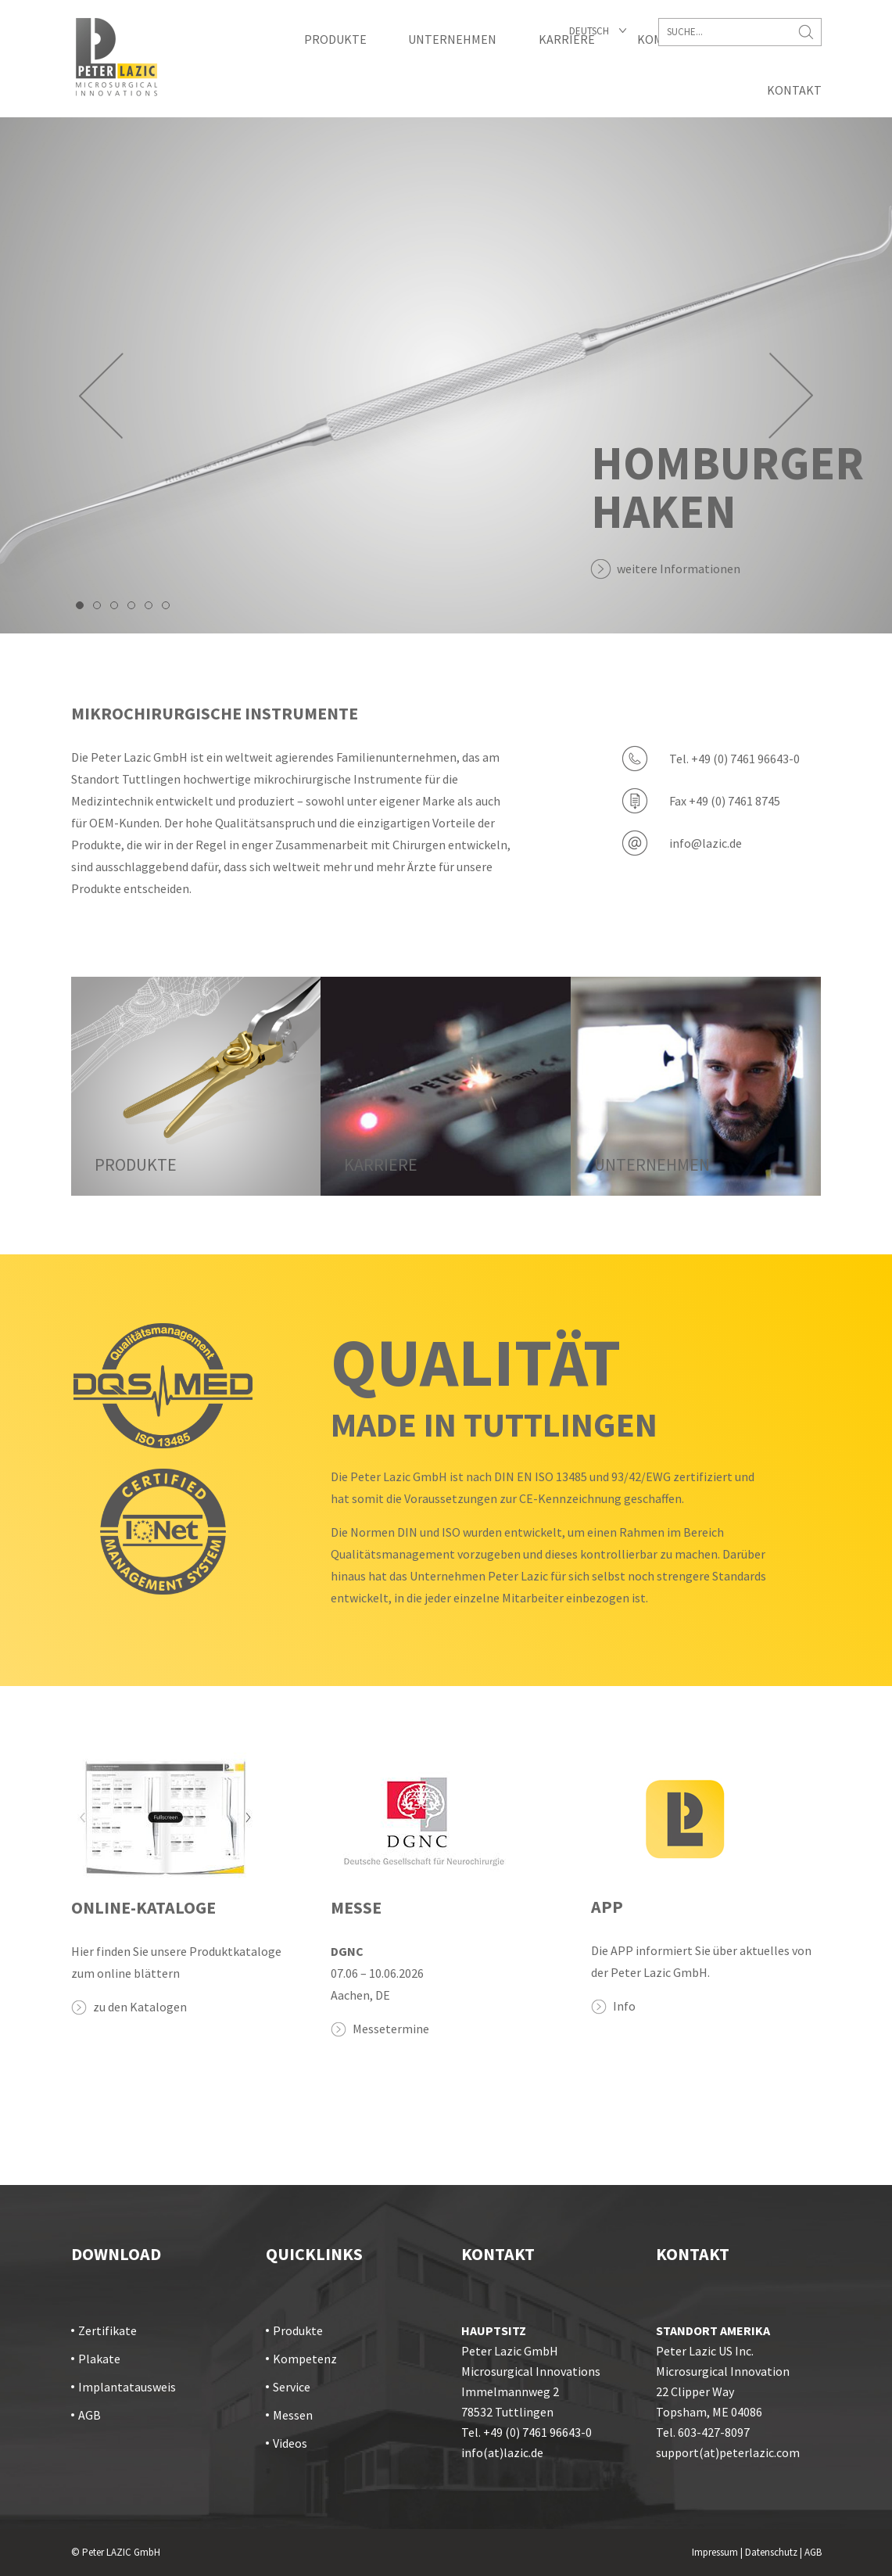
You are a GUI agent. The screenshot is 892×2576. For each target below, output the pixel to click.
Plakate (99, 2358)
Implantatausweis (127, 2387)
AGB (89, 2415)
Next (791, 395)
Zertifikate (107, 2330)
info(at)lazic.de (502, 2452)
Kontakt (794, 90)
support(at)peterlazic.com (728, 2452)
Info (624, 2006)
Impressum (715, 2552)
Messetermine (391, 2028)
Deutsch (589, 31)
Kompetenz (305, 2358)
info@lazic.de (705, 843)
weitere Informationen (678, 568)
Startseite (116, 57)
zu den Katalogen (140, 2007)
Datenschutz (771, 2552)
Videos (290, 2443)
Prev (101, 395)
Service (291, 2387)
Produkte (335, 39)
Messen (293, 2415)
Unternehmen (452, 39)
